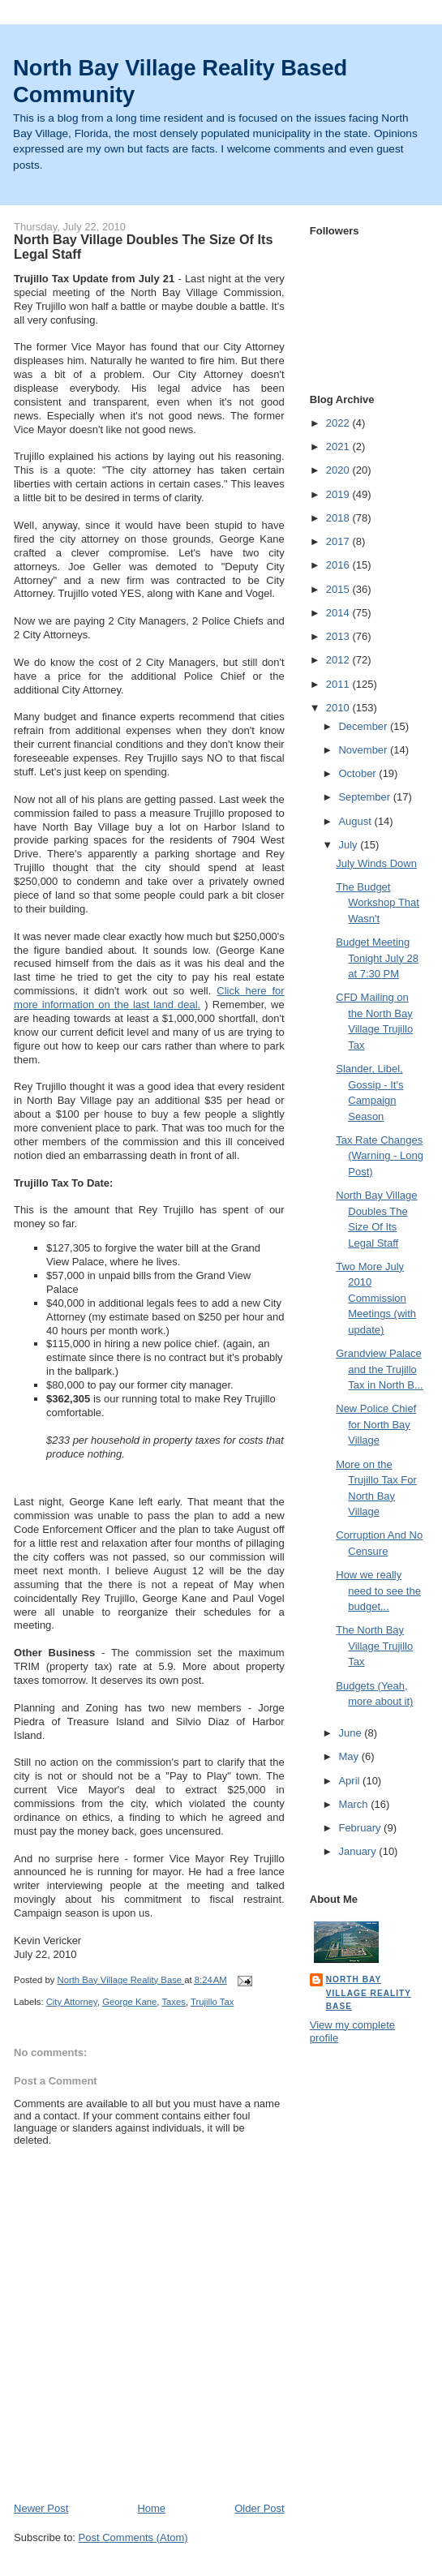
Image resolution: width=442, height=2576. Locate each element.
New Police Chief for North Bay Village (376, 1424)
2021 (339, 446)
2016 (339, 565)
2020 (339, 470)
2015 (339, 589)
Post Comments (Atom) (133, 2537)
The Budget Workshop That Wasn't (377, 903)
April (350, 1781)
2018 (339, 518)
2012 (339, 660)
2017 (339, 541)
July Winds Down (376, 863)
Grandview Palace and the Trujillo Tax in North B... (379, 1369)
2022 (339, 423)
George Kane (129, 2002)
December (364, 726)
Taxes (173, 2002)
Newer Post (41, 2508)
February (361, 1828)
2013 (339, 636)
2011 (339, 684)
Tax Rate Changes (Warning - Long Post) (379, 1156)
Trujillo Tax (212, 2002)
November (364, 750)
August (356, 821)
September (365, 797)
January (358, 1851)
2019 (339, 494)
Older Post (259, 2508)
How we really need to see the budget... (378, 1590)
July (349, 845)
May (349, 1756)
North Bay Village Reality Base (368, 1992)
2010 (339, 708)
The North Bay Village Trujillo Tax (374, 1646)
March (354, 1804)
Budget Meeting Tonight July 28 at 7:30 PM (377, 958)
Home (151, 2508)
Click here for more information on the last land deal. (149, 998)
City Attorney (71, 2002)
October (358, 773)
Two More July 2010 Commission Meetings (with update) (376, 1298)
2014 (339, 613)
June (351, 1733)
